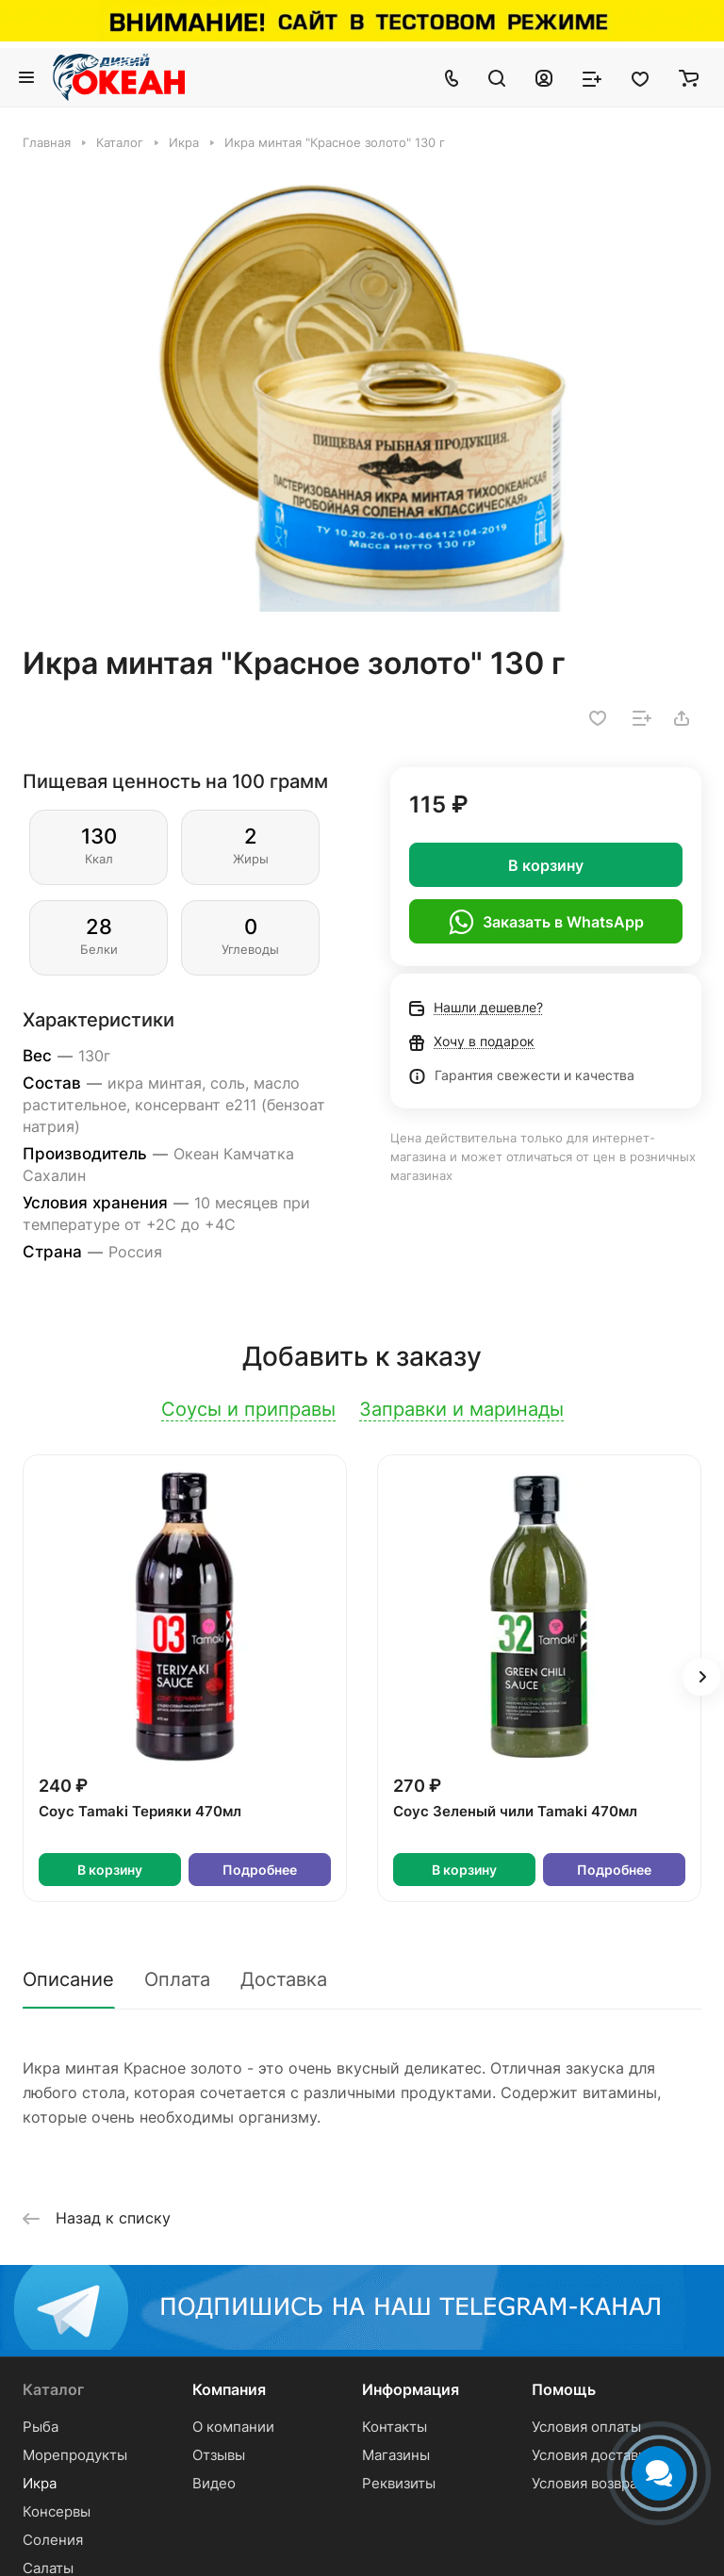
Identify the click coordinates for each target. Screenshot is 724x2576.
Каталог (53, 2389)
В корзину (546, 865)
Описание (68, 1979)
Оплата (177, 1979)
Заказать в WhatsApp (546, 922)
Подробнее (259, 1870)
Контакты (394, 2427)
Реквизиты (399, 2483)
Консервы (56, 2511)
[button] (701, 1677)
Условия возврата (591, 2483)
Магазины (396, 2455)
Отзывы (218, 2455)
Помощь (564, 2389)
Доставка (283, 1979)
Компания (229, 2389)
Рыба (40, 2427)
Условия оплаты (586, 2427)
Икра (40, 2483)
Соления (53, 2540)
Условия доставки (593, 2455)
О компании (233, 2427)
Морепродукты (75, 2455)
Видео (214, 2483)
